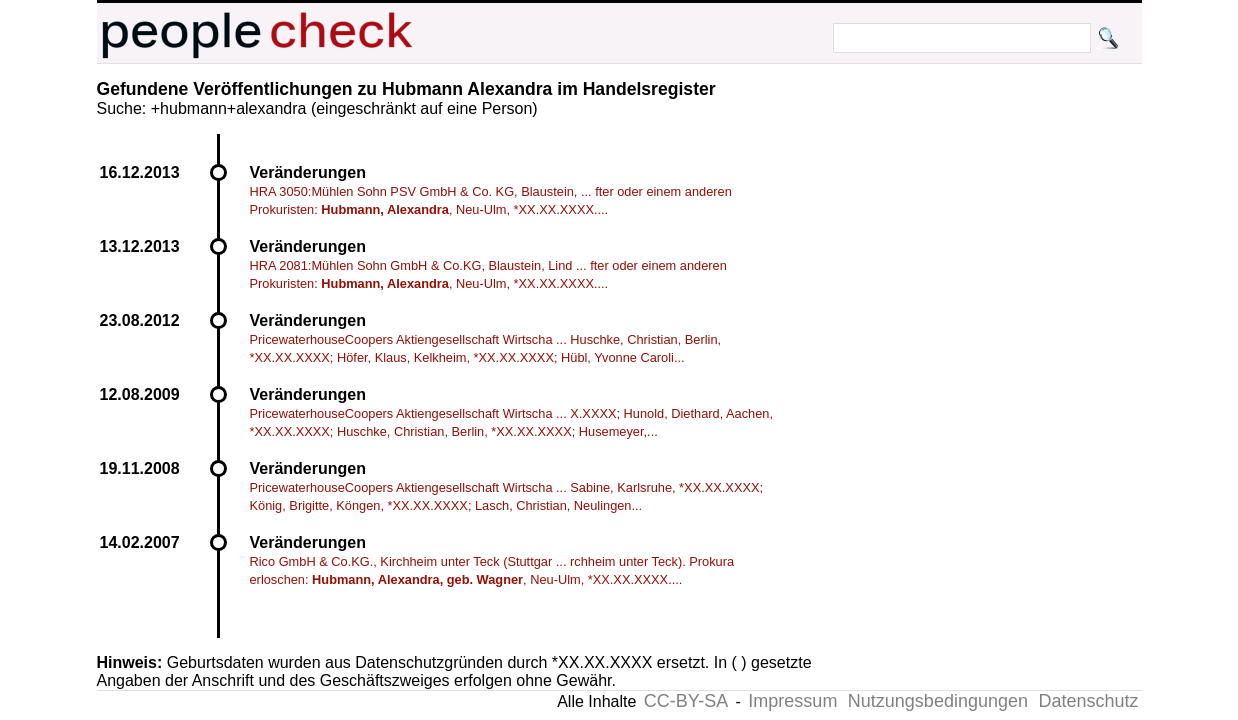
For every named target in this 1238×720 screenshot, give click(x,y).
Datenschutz (1088, 701)
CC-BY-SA (686, 701)
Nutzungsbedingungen (938, 701)
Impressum (792, 701)
